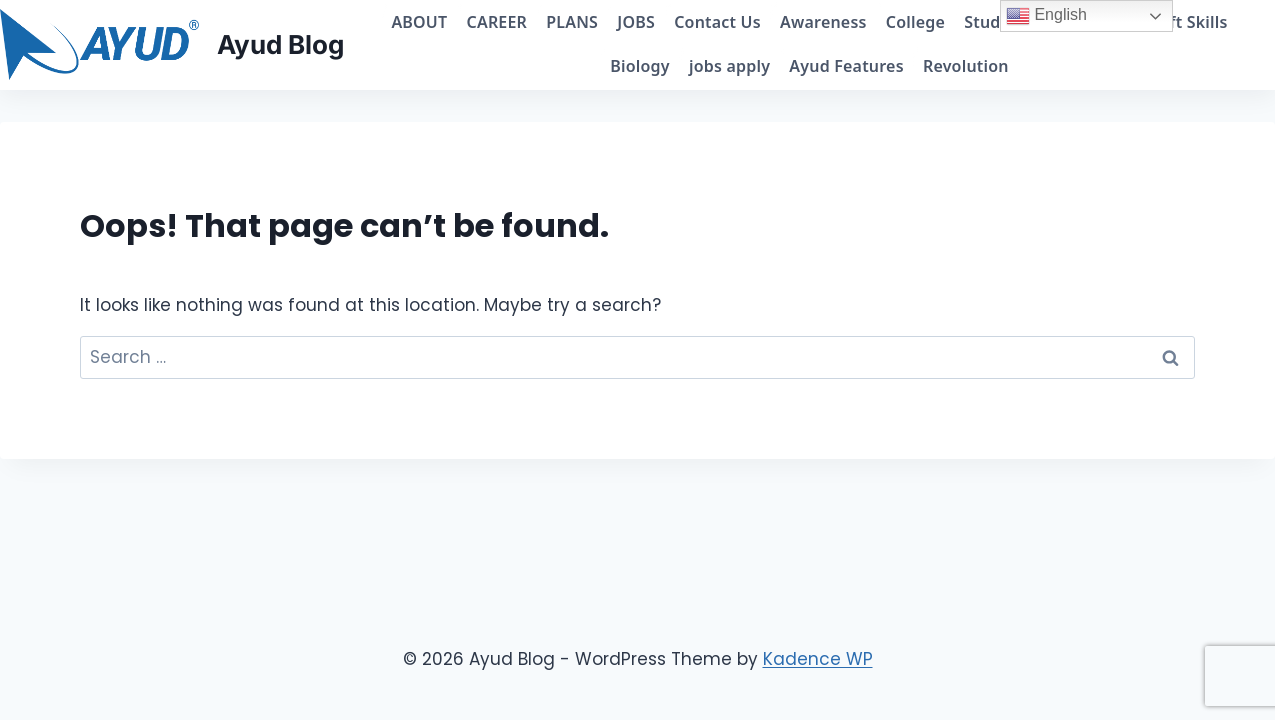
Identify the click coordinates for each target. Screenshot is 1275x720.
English (1046, 16)
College (915, 22)
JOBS (636, 22)
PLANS (572, 22)
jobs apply (729, 66)
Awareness (823, 22)
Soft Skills (1188, 22)
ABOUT (419, 22)
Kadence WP (818, 659)
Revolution (966, 66)
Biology (640, 66)
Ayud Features (846, 66)
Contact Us (717, 22)
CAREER (497, 22)
